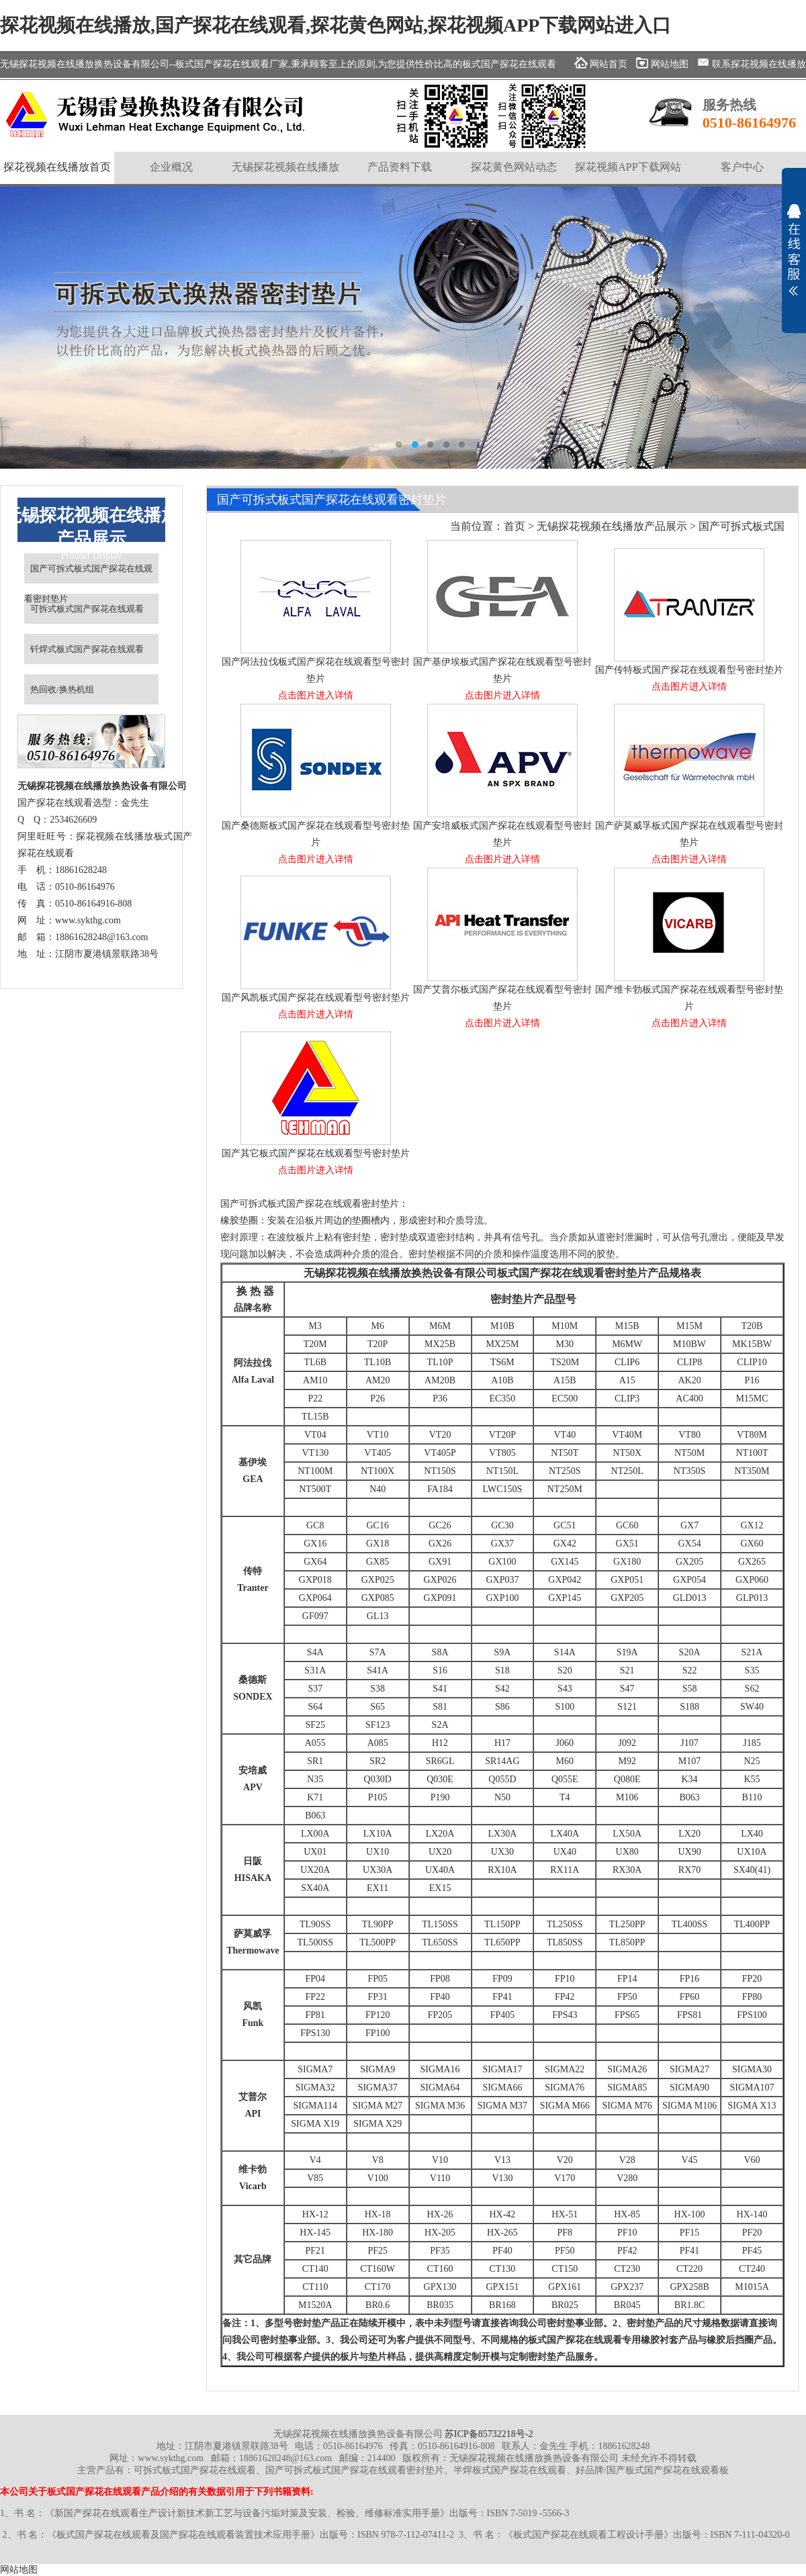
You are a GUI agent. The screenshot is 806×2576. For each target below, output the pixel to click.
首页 (514, 526)
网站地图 (19, 2570)
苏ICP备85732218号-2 (489, 2434)
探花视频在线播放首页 (57, 167)
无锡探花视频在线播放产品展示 (612, 526)
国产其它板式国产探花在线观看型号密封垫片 (316, 1156)
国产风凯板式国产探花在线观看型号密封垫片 (316, 1000)
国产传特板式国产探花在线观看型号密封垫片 (689, 672)
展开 (794, 249)
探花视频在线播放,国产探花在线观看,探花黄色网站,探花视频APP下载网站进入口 (335, 25)
